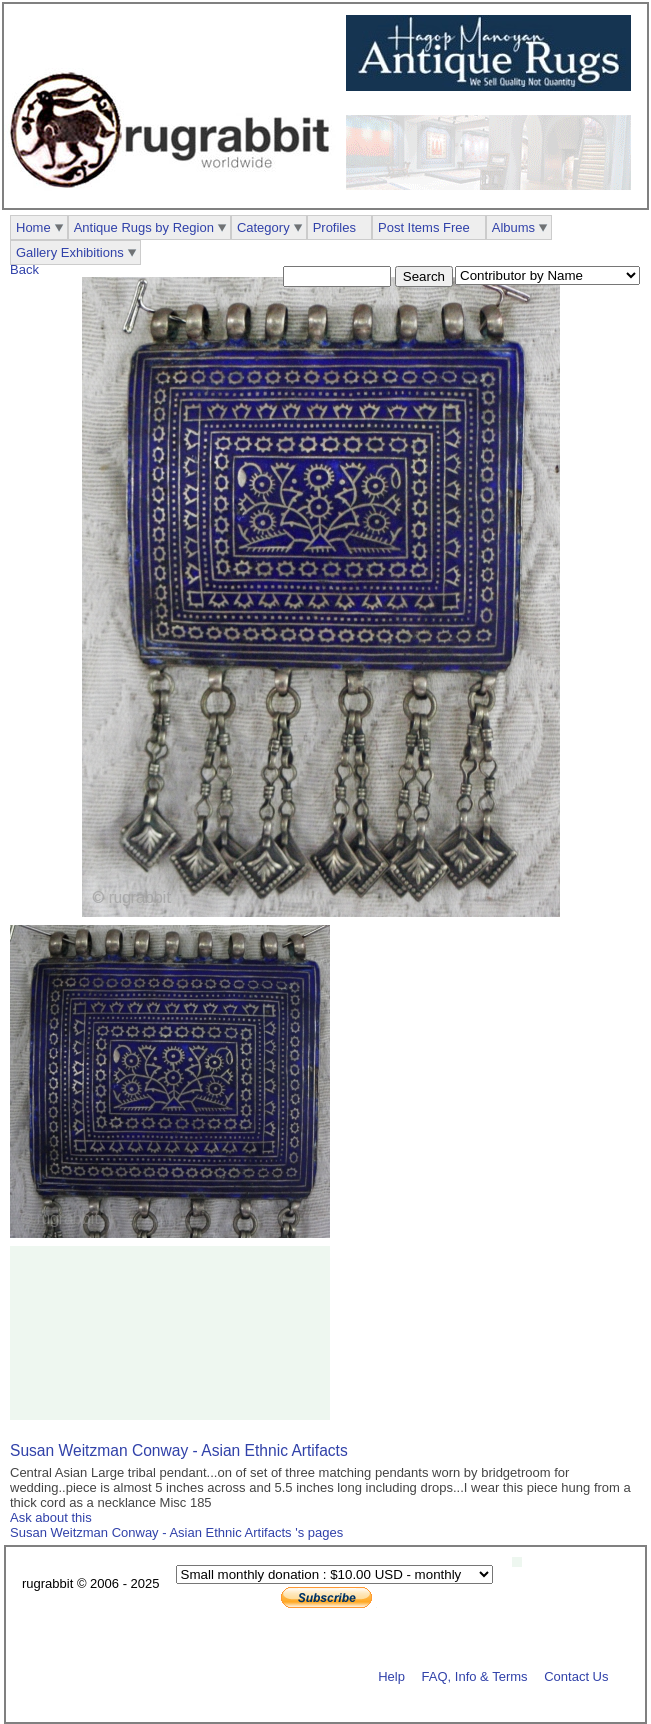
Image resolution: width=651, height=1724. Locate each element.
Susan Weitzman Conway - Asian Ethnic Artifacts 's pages (176, 1532)
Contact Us (576, 1675)
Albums (513, 227)
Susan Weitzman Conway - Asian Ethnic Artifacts (179, 1450)
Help (391, 1675)
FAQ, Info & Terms (475, 1675)
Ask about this (51, 1517)
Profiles (334, 227)
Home (33, 227)
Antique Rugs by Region (144, 227)
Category (263, 227)
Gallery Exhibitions (70, 252)
